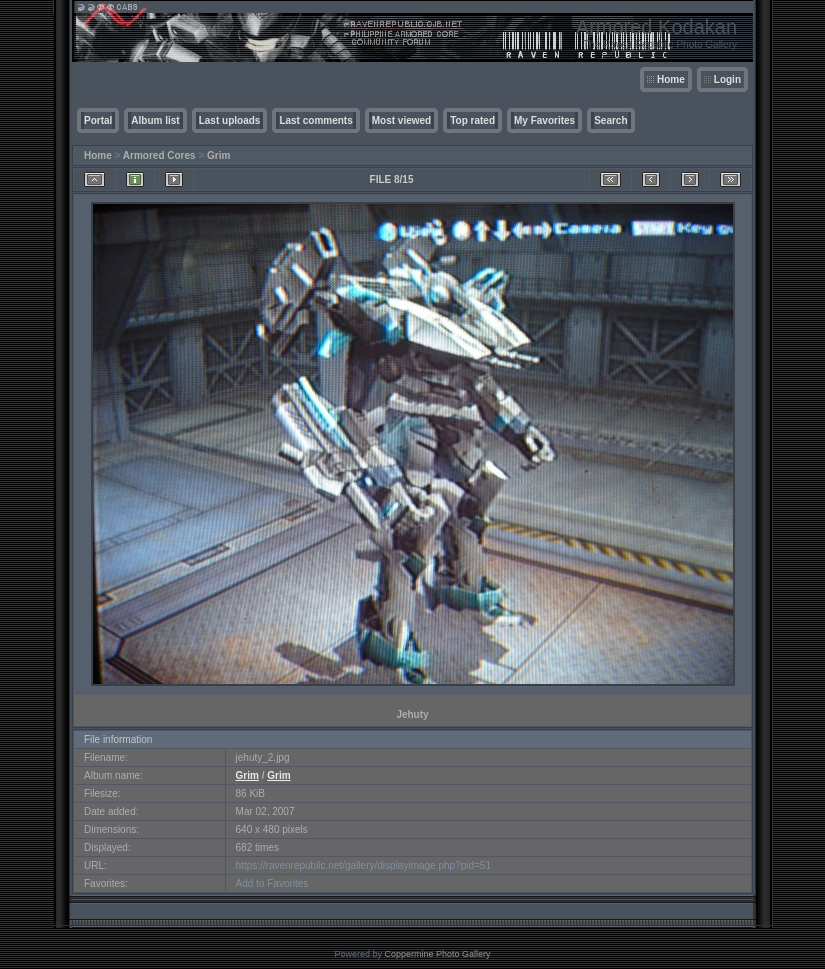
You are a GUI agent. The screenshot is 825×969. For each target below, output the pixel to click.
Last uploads (230, 120)
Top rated (472, 120)
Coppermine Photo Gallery (437, 954)
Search (610, 120)
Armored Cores (159, 155)
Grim (218, 155)
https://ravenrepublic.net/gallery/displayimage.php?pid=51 (363, 865)
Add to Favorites (272, 883)
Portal (98, 120)
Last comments (315, 120)
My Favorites (544, 120)
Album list (155, 120)
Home (671, 79)
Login (727, 79)
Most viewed (401, 120)
